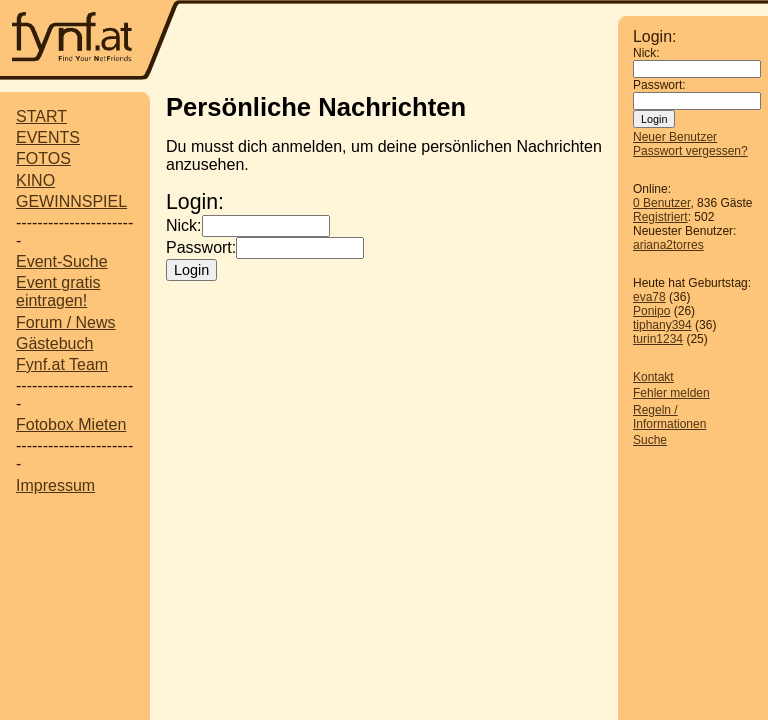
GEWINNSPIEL (71, 201)
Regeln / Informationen (669, 417)
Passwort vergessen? (690, 151)
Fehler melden (671, 393)
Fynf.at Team (62, 364)
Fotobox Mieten (71, 424)
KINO (35, 180)
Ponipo (651, 311)
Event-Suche (62, 261)
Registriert (660, 217)
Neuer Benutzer (675, 137)
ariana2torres (668, 245)
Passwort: (659, 85)
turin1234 (658, 339)
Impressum (55, 485)
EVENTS (48, 137)
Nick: (646, 53)
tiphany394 (662, 325)
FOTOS (43, 158)
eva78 (649, 297)
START (41, 116)
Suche (650, 440)
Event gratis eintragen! (58, 291)
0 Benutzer (661, 203)
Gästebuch (54, 343)
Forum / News (66, 322)
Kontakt (653, 377)
